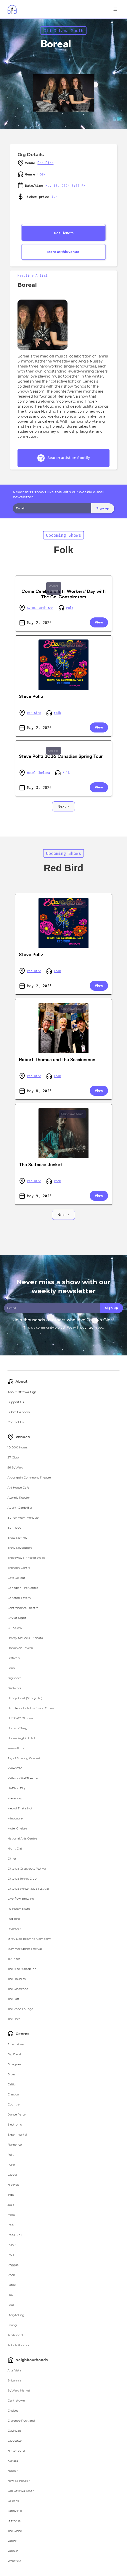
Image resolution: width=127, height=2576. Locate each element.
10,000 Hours (18, 1447)
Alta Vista (14, 2370)
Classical (14, 2094)
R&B (11, 2255)
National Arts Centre (22, 1838)
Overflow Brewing (21, 1898)
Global (12, 2174)
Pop (11, 2225)
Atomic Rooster (19, 1497)
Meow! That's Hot (20, 1808)
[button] (115, 9)
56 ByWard (15, 1467)
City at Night (17, 1618)
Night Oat (15, 1848)
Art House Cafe (18, 1487)
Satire (12, 2285)
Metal (12, 2215)
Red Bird (46, 163)
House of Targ (17, 1728)
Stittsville (14, 2521)
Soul (11, 2305)
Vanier (12, 2541)
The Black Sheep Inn (22, 1969)
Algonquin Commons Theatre (29, 1477)
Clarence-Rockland (21, 2420)
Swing (12, 2325)
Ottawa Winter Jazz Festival (28, 1888)
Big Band (14, 2054)
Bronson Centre (19, 1568)
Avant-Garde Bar (40, 608)
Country (14, 2104)
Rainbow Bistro (19, 1908)
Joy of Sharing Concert (24, 1758)
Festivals (14, 1658)
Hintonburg (16, 2450)
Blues (11, 2074)
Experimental (17, 2134)
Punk (12, 2245)
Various (13, 2551)
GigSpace (14, 1678)
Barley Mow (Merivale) (24, 1517)
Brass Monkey (18, 1537)
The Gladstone (18, 1989)
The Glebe (15, 2531)
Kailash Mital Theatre (23, 1778)
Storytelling (16, 2315)
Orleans (13, 2501)
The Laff (13, 1999)
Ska (10, 2295)
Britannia (14, 2380)
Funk (11, 2164)
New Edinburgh (19, 2480)
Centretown (16, 2400)
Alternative (16, 2044)
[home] (11, 9)
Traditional (15, 2335)
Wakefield (14, 2561)
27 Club (13, 1457)
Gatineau (14, 2430)
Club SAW (15, 1628)
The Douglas (17, 1979)
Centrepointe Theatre (23, 1608)
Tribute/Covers (18, 2345)
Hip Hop (13, 2184)
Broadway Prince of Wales (26, 1557)
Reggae (13, 2265)
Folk (42, 174)
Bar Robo (14, 1527)
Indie (11, 2194)
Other (12, 1858)
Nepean (13, 2470)
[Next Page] (63, 806)
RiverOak (14, 1928)
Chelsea (53, 750)
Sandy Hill (15, 2511)
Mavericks (15, 1798)
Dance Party (17, 2114)
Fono (11, 1668)
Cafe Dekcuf (16, 1578)
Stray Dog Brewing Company (29, 1939)
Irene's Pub (16, 1748)
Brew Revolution (20, 1547)
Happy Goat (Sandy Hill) (25, 1698)
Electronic (15, 2124)
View (99, 622)
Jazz (11, 2204)
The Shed (14, 2019)
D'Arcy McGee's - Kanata (25, 1638)
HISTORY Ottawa (20, 1718)
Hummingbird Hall (21, 1738)
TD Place (14, 1959)
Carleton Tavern (19, 1598)
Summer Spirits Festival (25, 1949)
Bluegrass (15, 2064)
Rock (57, 1181)
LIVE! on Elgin (18, 1788)
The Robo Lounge (20, 2009)
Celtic (12, 2084)
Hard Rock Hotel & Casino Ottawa (32, 1708)
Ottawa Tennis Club (22, 1878)
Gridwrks (14, 1688)
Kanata (13, 2460)
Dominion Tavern (20, 1648)
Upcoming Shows (63, 535)
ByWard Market (53, 588)
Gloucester (15, 2440)
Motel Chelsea (38, 773)
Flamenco (15, 2144)
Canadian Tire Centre (23, 1588)
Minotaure (15, 1818)
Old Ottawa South (64, 30)
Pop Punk (15, 2235)
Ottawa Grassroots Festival (27, 1868)
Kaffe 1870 (15, 1768)
